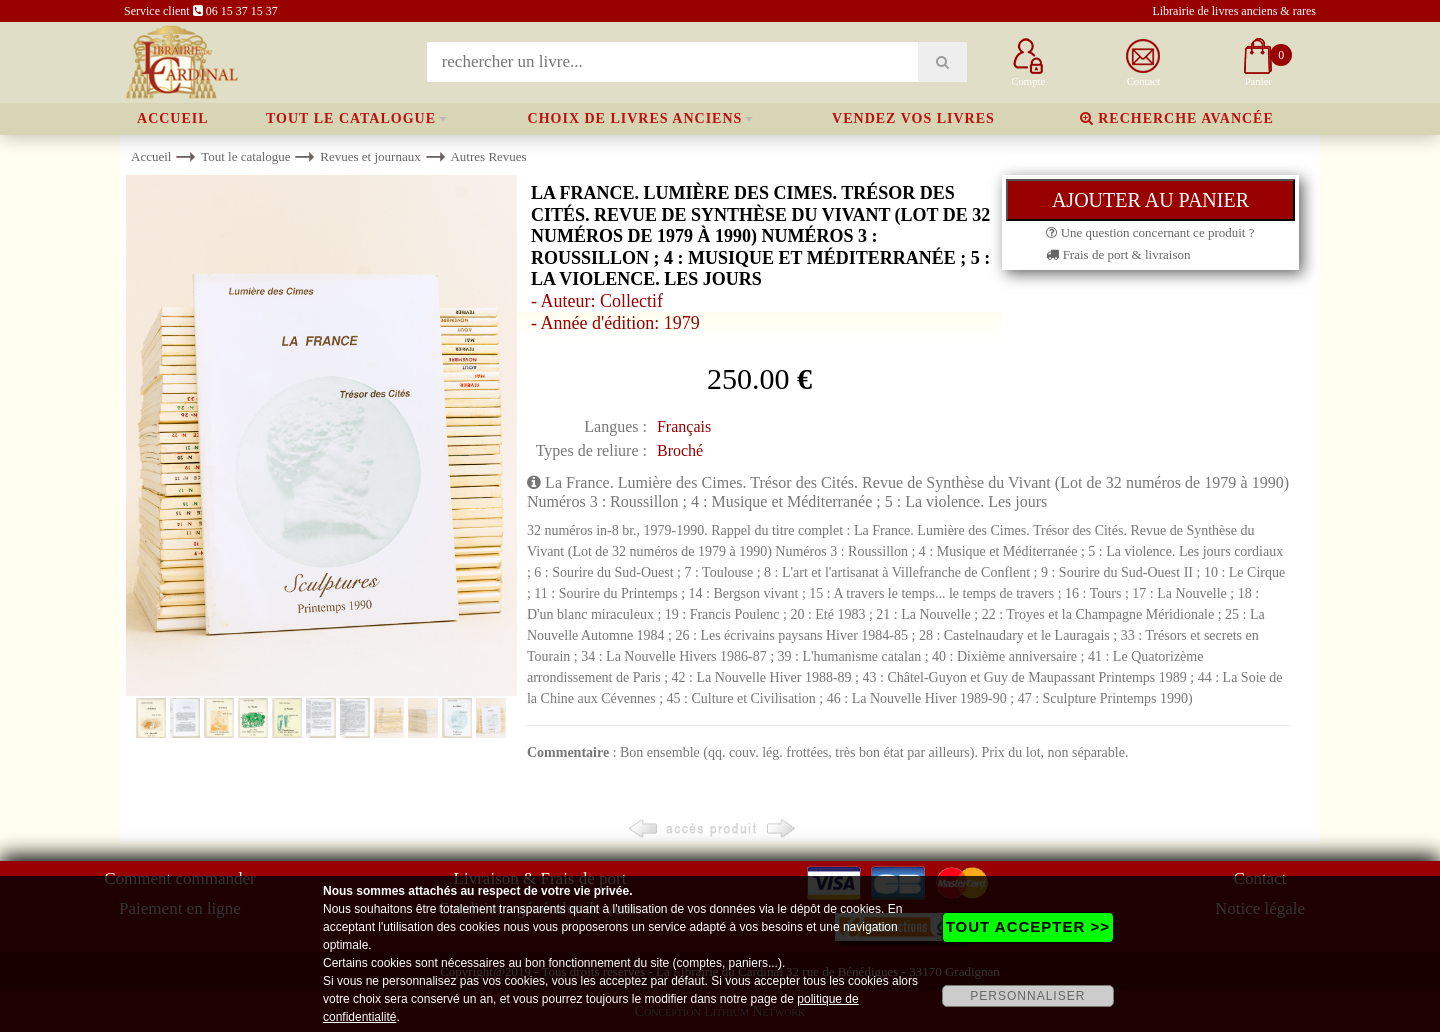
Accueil (173, 118)
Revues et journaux (370, 156)
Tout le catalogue (351, 118)
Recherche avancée (1177, 118)
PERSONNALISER (1027, 996)
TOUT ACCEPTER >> (1028, 926)
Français (684, 426)
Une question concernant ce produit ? (1150, 232)
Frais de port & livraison (1118, 254)
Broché (680, 450)
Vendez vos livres (913, 118)
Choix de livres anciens (635, 118)
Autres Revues (488, 156)
